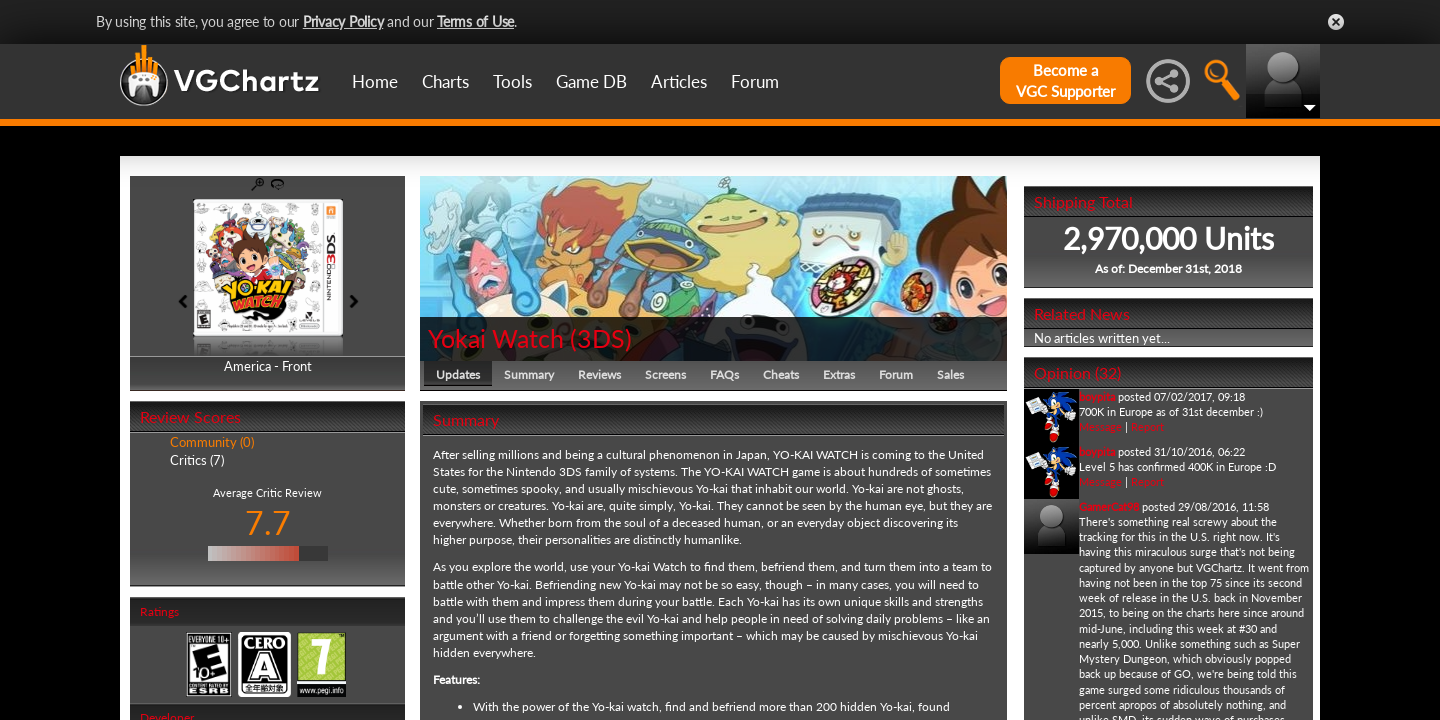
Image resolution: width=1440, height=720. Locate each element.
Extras (839, 374)
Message (1100, 426)
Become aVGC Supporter (1065, 80)
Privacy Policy (343, 21)
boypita (1097, 396)
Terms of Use (475, 21)
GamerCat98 (1109, 506)
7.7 (268, 522)
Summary (529, 374)
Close (1336, 22)
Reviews (599, 374)
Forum (755, 81)
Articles (679, 81)
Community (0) (212, 442)
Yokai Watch (496, 338)
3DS (601, 338)
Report (1147, 426)
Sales (950, 374)
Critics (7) (197, 460)
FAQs (724, 374)
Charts (445, 81)
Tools (512, 81)
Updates (458, 374)
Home (375, 81)
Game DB (591, 81)
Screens (665, 374)
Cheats (781, 374)
